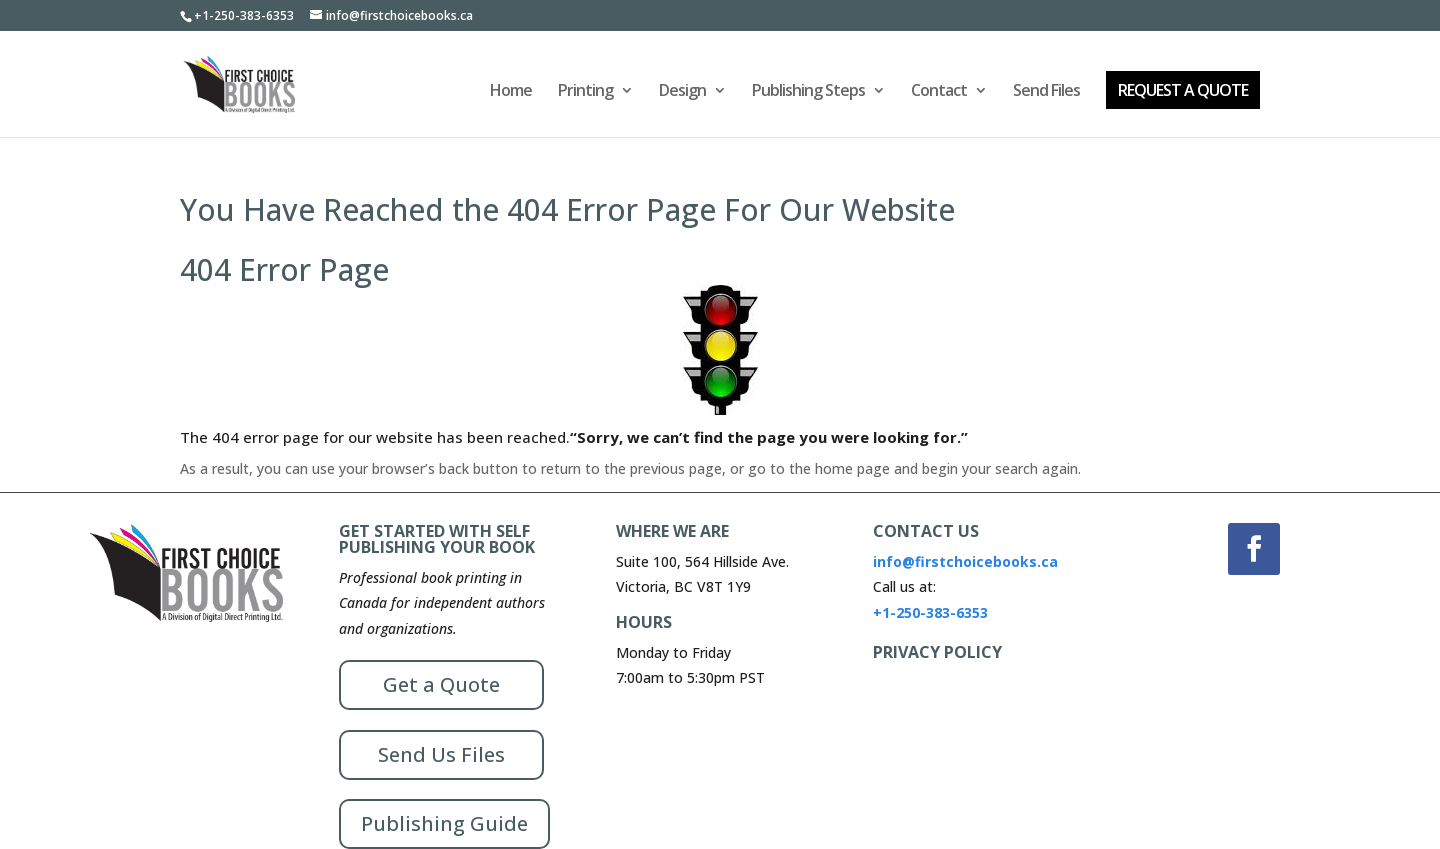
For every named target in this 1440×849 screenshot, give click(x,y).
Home (511, 92)
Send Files (1046, 92)
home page (852, 468)
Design (682, 92)
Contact (939, 92)
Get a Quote (441, 684)
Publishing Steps (808, 92)
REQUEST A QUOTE (1183, 90)
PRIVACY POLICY (937, 652)
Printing (585, 92)
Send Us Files (441, 754)
